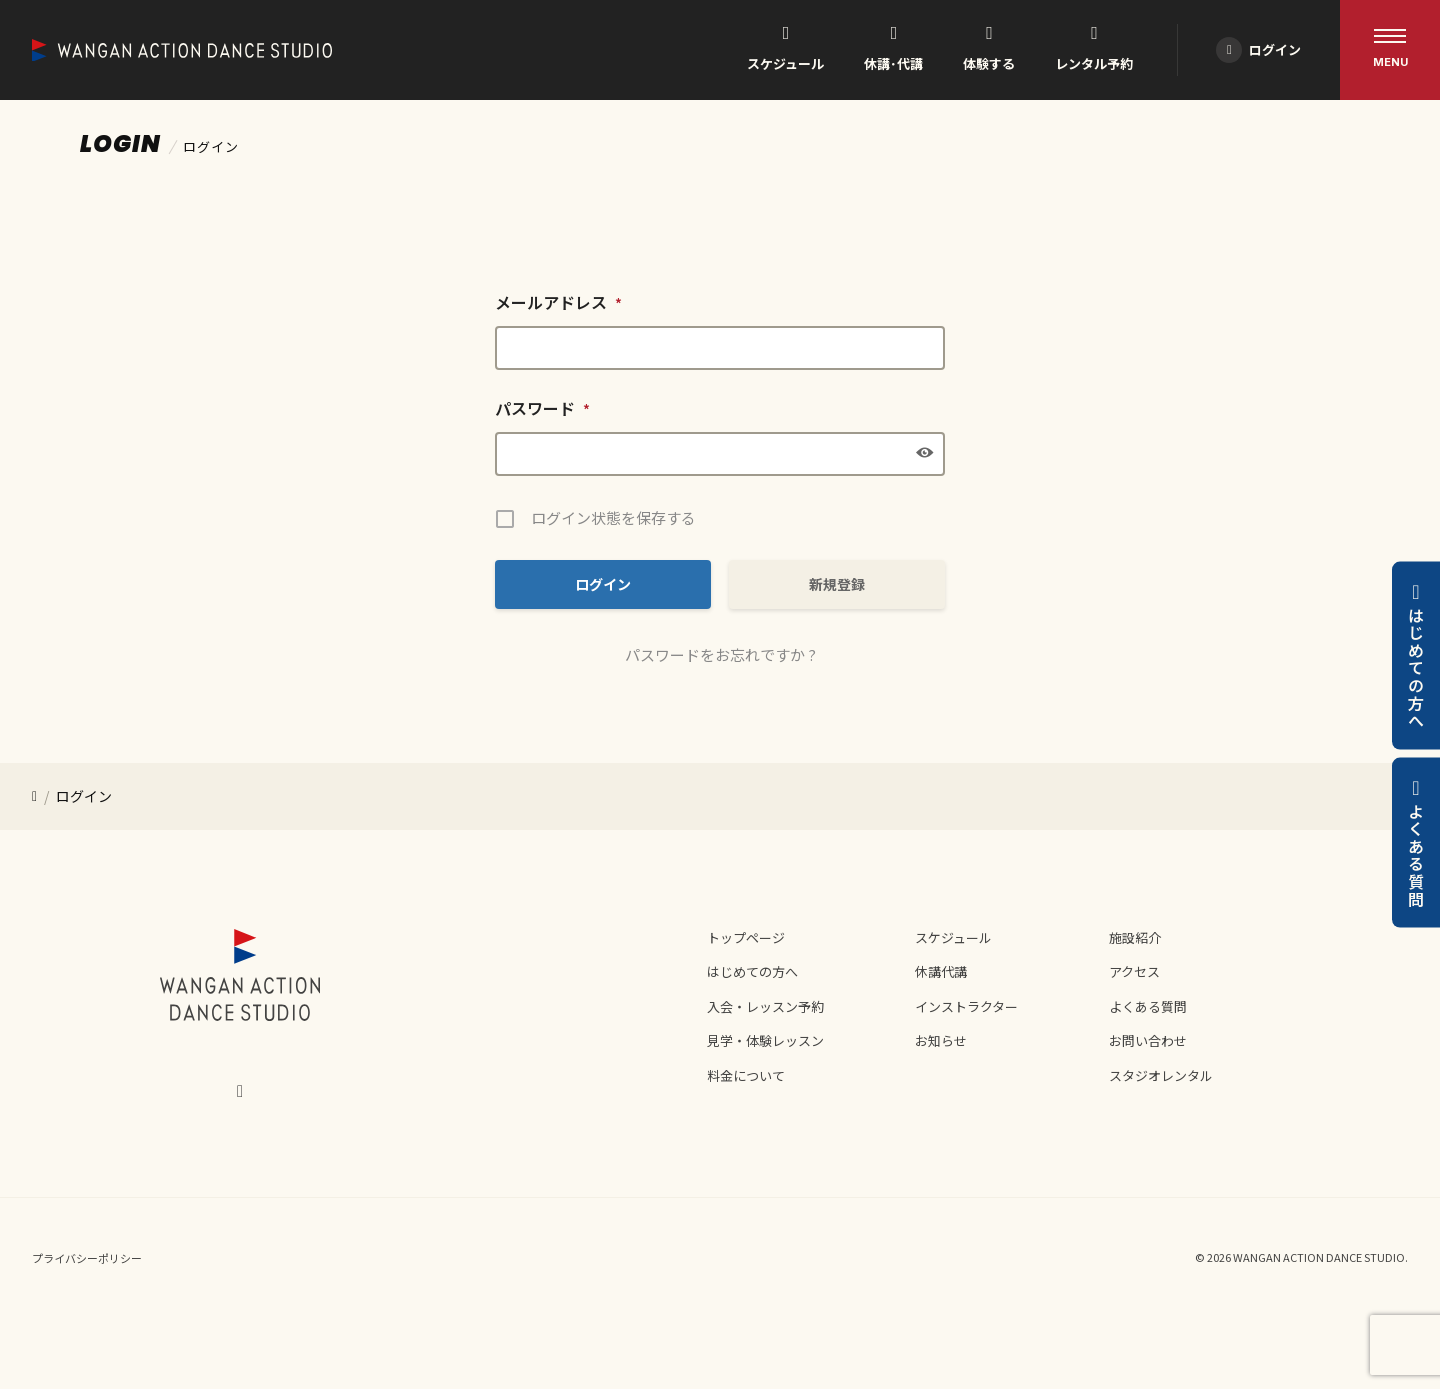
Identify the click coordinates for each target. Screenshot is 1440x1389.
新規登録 (837, 584)
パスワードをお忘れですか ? (720, 654)
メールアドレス (558, 302)
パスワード (542, 408)
